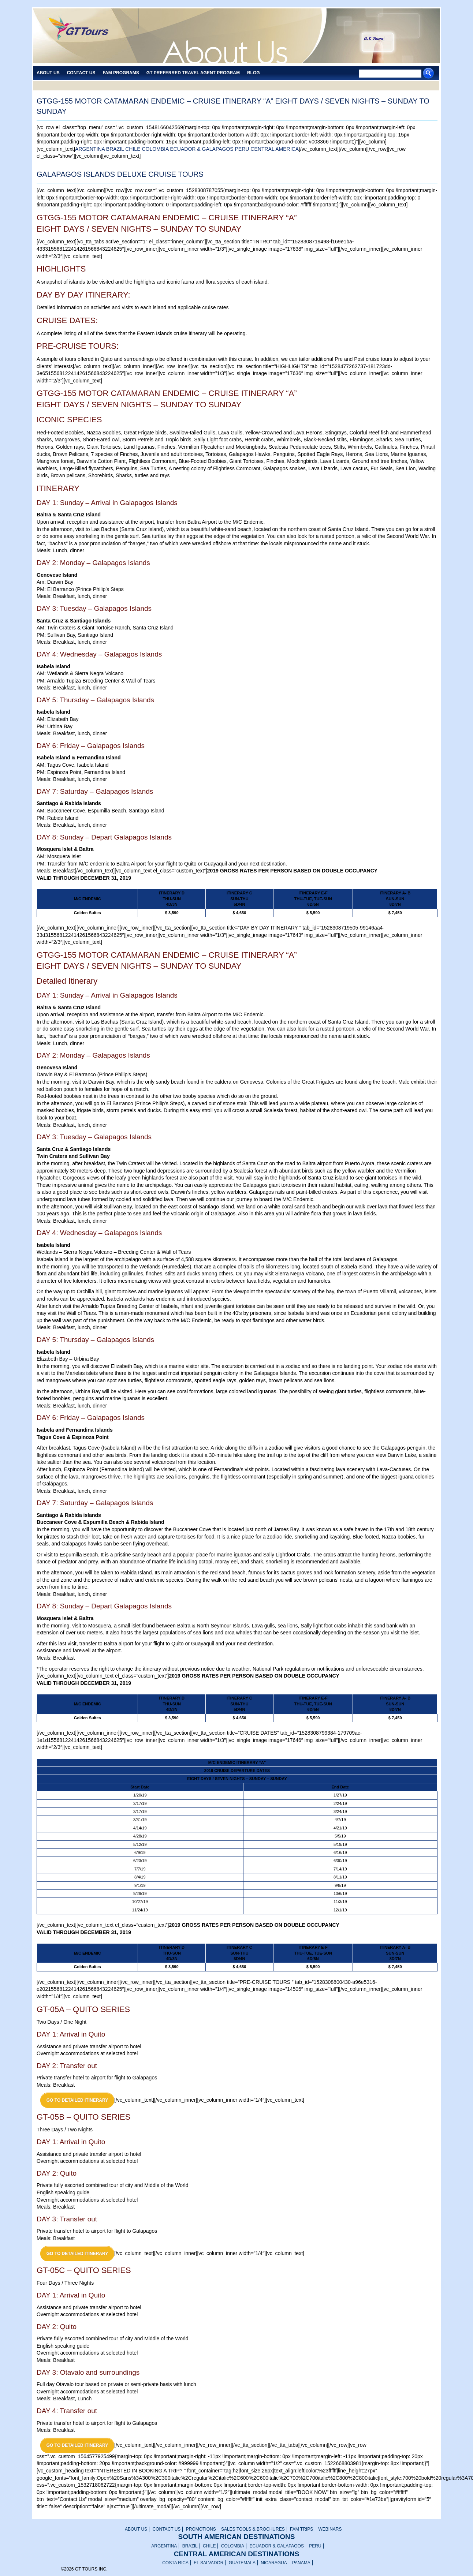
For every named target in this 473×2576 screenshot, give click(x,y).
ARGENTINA (90, 149)
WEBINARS (330, 2529)
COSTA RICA (175, 2562)
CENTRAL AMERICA (274, 149)
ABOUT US (136, 2529)
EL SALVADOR (208, 2562)
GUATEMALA (242, 2562)
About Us (48, 72)
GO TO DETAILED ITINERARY (77, 2100)
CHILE (132, 149)
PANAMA (301, 2562)
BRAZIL (115, 149)
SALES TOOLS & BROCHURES (253, 2529)
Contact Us (81, 72)
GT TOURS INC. (83, 36)
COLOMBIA (155, 149)
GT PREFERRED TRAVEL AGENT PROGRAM (193, 72)
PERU (242, 149)
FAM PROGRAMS (121, 72)
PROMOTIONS (201, 2529)
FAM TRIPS (301, 2529)
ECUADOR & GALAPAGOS (201, 149)
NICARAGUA (274, 2562)
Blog (253, 72)
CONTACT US (166, 2529)
